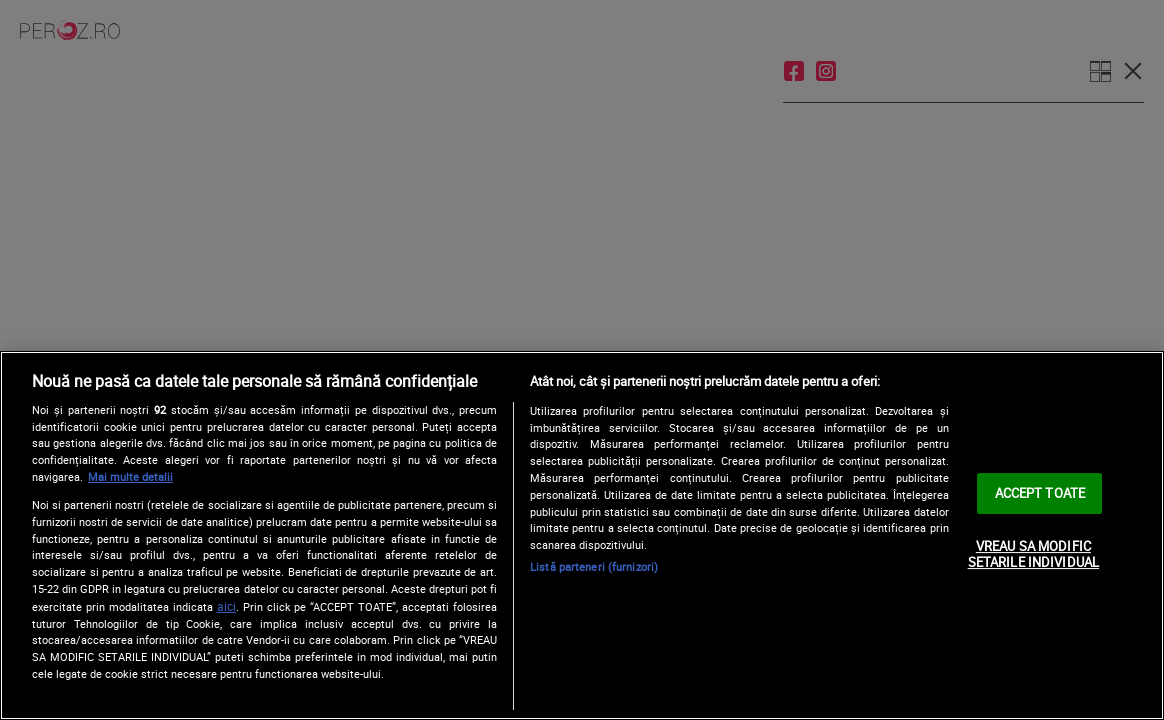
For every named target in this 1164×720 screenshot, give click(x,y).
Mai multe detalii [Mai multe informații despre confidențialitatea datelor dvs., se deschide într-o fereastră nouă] (130, 476)
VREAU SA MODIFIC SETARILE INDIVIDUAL (1033, 554)
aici (226, 606)
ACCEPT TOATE (1040, 493)
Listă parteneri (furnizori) (594, 566)
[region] (582, 535)
